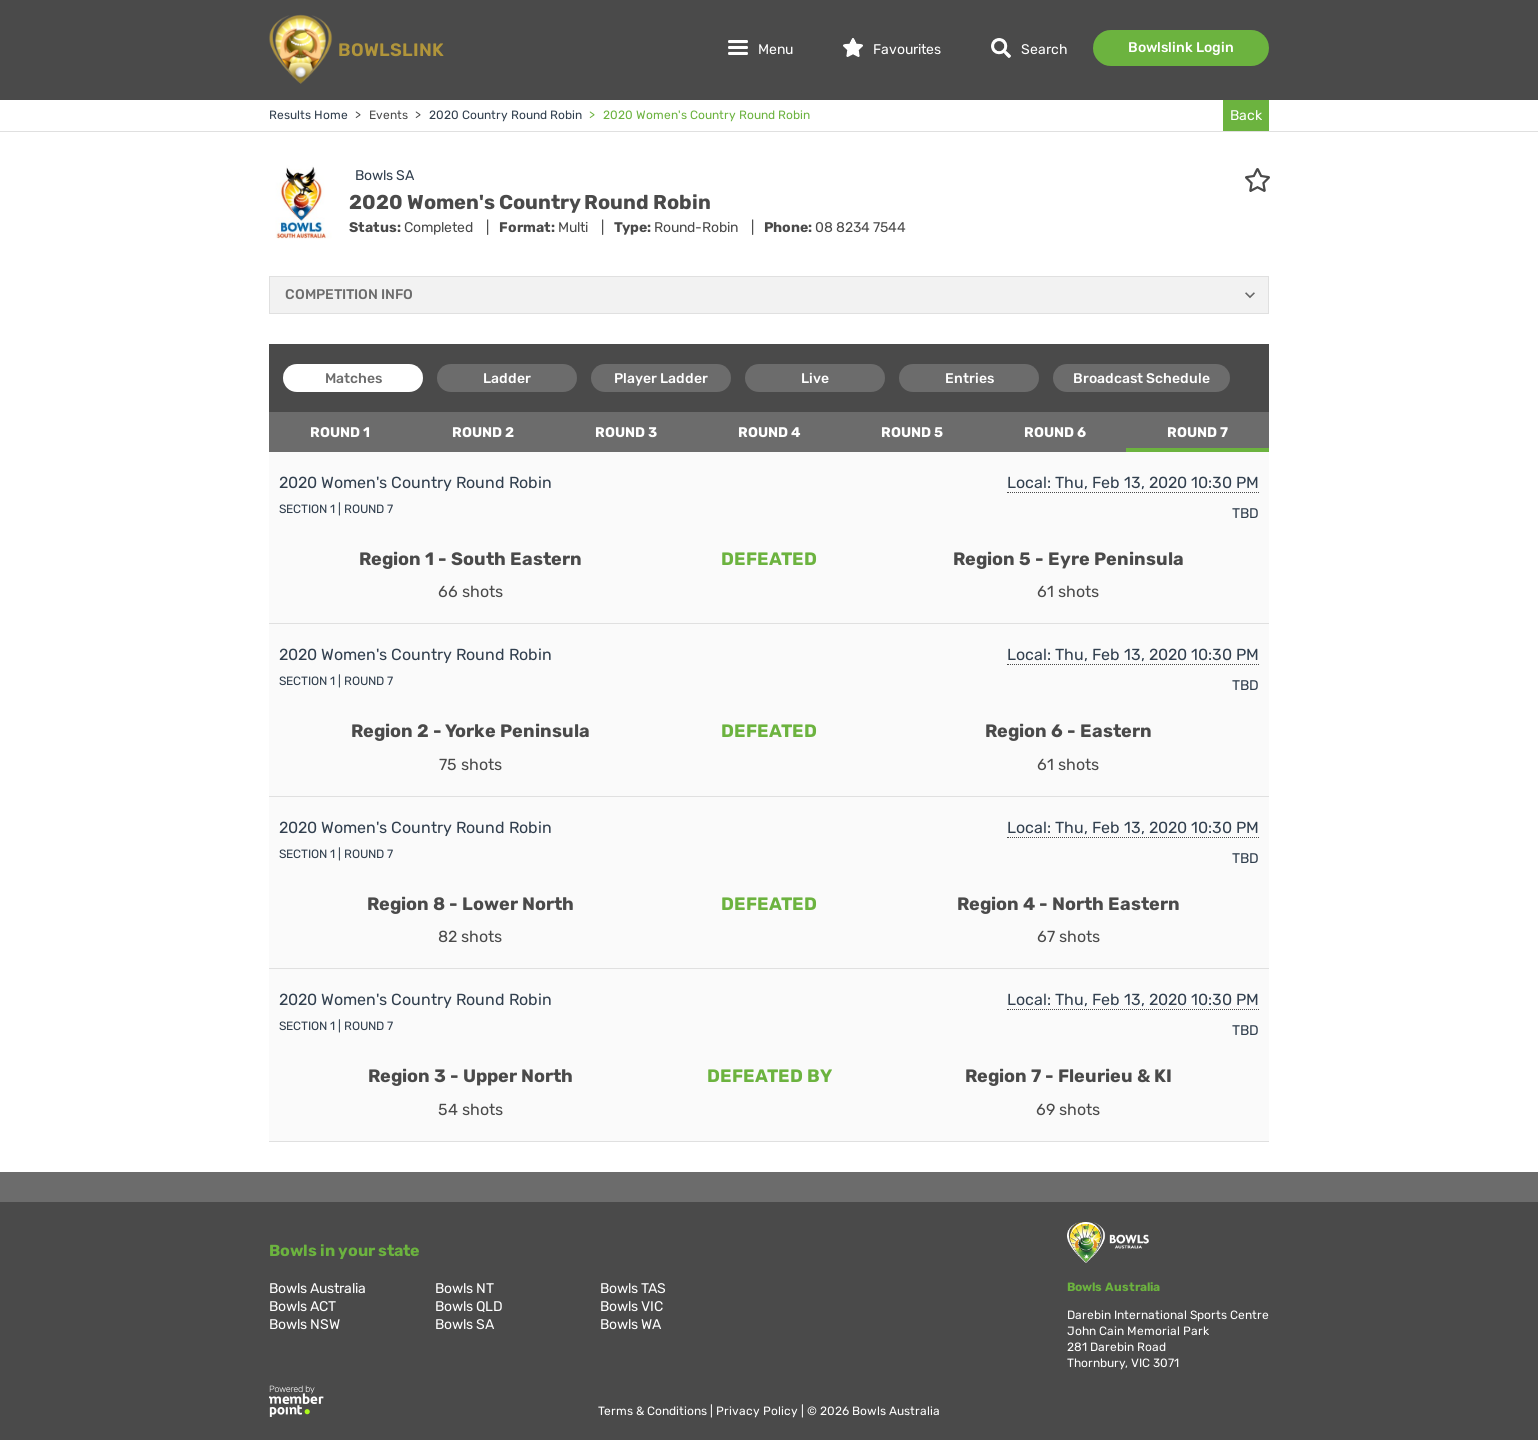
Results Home (308, 115)
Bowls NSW (304, 1324)
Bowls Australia (317, 1288)
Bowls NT (464, 1288)
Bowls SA (384, 175)
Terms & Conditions (654, 1411)
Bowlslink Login (1181, 47)
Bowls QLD (469, 1306)
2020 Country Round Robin (504, 115)
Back (1246, 115)
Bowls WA (630, 1324)
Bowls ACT (302, 1306)
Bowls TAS (633, 1288)
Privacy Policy (758, 1411)
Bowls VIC (631, 1306)
